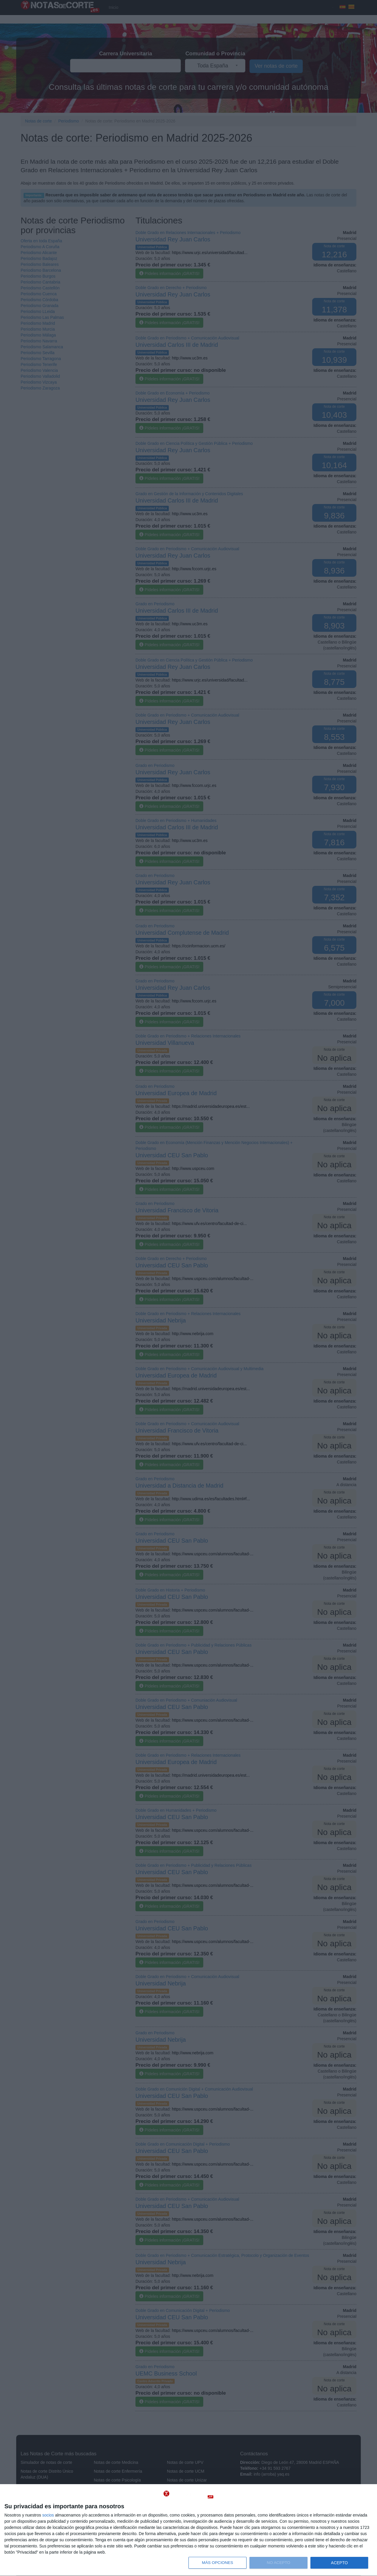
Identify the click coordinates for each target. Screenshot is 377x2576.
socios (48, 2515)
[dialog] (188, 2530)
